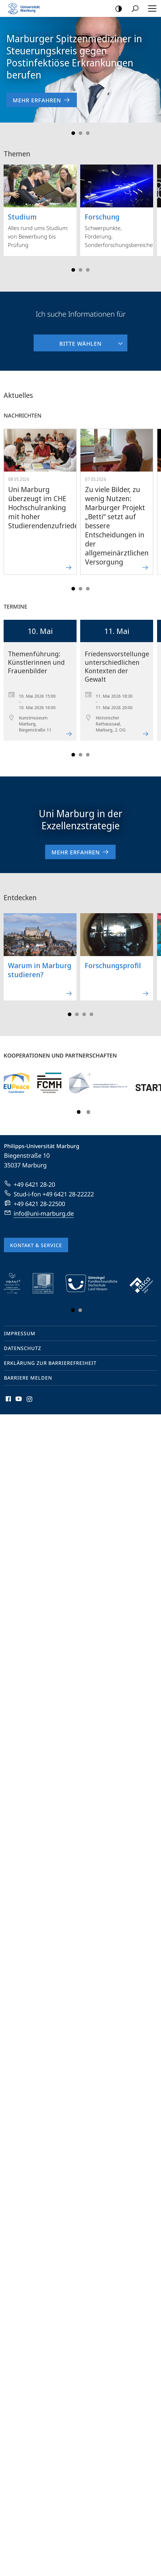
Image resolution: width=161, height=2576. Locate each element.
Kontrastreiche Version (116, 9)
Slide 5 (88, 270)
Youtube (18, 1400)
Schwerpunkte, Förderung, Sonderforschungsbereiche (116, 206)
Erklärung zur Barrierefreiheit (50, 1363)
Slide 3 (88, 133)
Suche (133, 9)
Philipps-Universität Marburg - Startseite (25, 8)
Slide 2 (80, 133)
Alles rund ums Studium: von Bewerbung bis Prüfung (40, 206)
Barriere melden (28, 1377)
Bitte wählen (68, 340)
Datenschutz (22, 1348)
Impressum (19, 1333)
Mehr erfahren (80, 852)
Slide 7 (91, 1014)
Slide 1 (73, 133)
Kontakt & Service (36, 1245)
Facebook (8, 1400)
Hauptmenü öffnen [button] (150, 8)
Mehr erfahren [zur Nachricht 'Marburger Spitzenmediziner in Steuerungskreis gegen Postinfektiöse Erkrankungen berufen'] (42, 100)
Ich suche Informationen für (81, 314)
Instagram (30, 1400)
